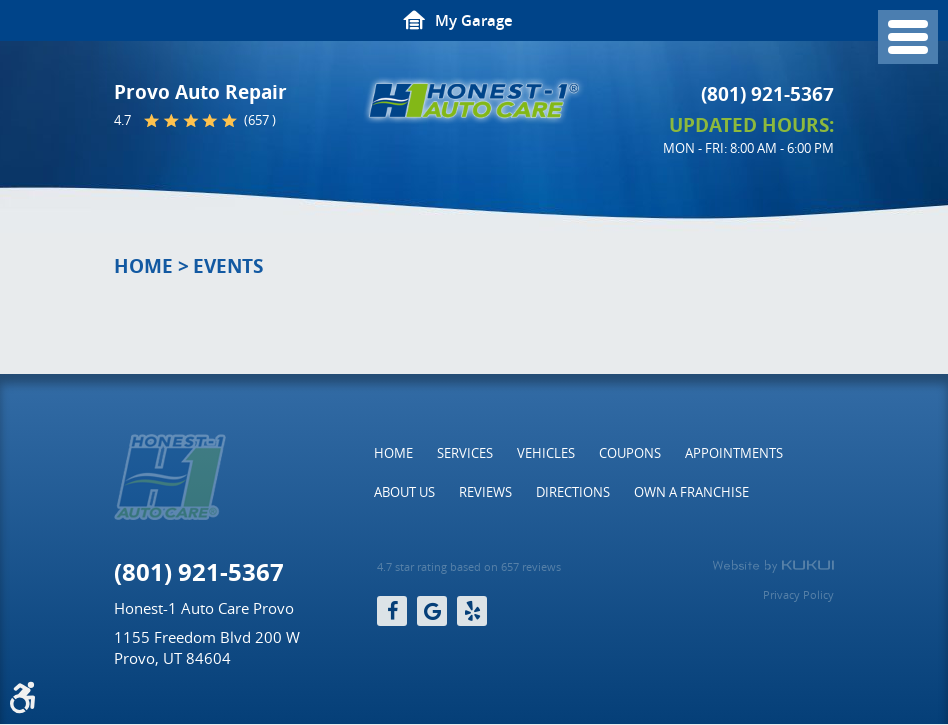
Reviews (485, 492)
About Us (404, 492)
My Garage (474, 20)
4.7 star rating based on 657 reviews (469, 567)
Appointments (734, 453)
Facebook (392, 611)
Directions (573, 492)
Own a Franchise (691, 492)
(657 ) (260, 120)
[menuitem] (393, 453)
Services (465, 453)
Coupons (630, 453)
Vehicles (546, 453)
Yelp (472, 611)
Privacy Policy (798, 594)
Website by (773, 566)
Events (228, 266)
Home (143, 266)
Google (432, 611)
